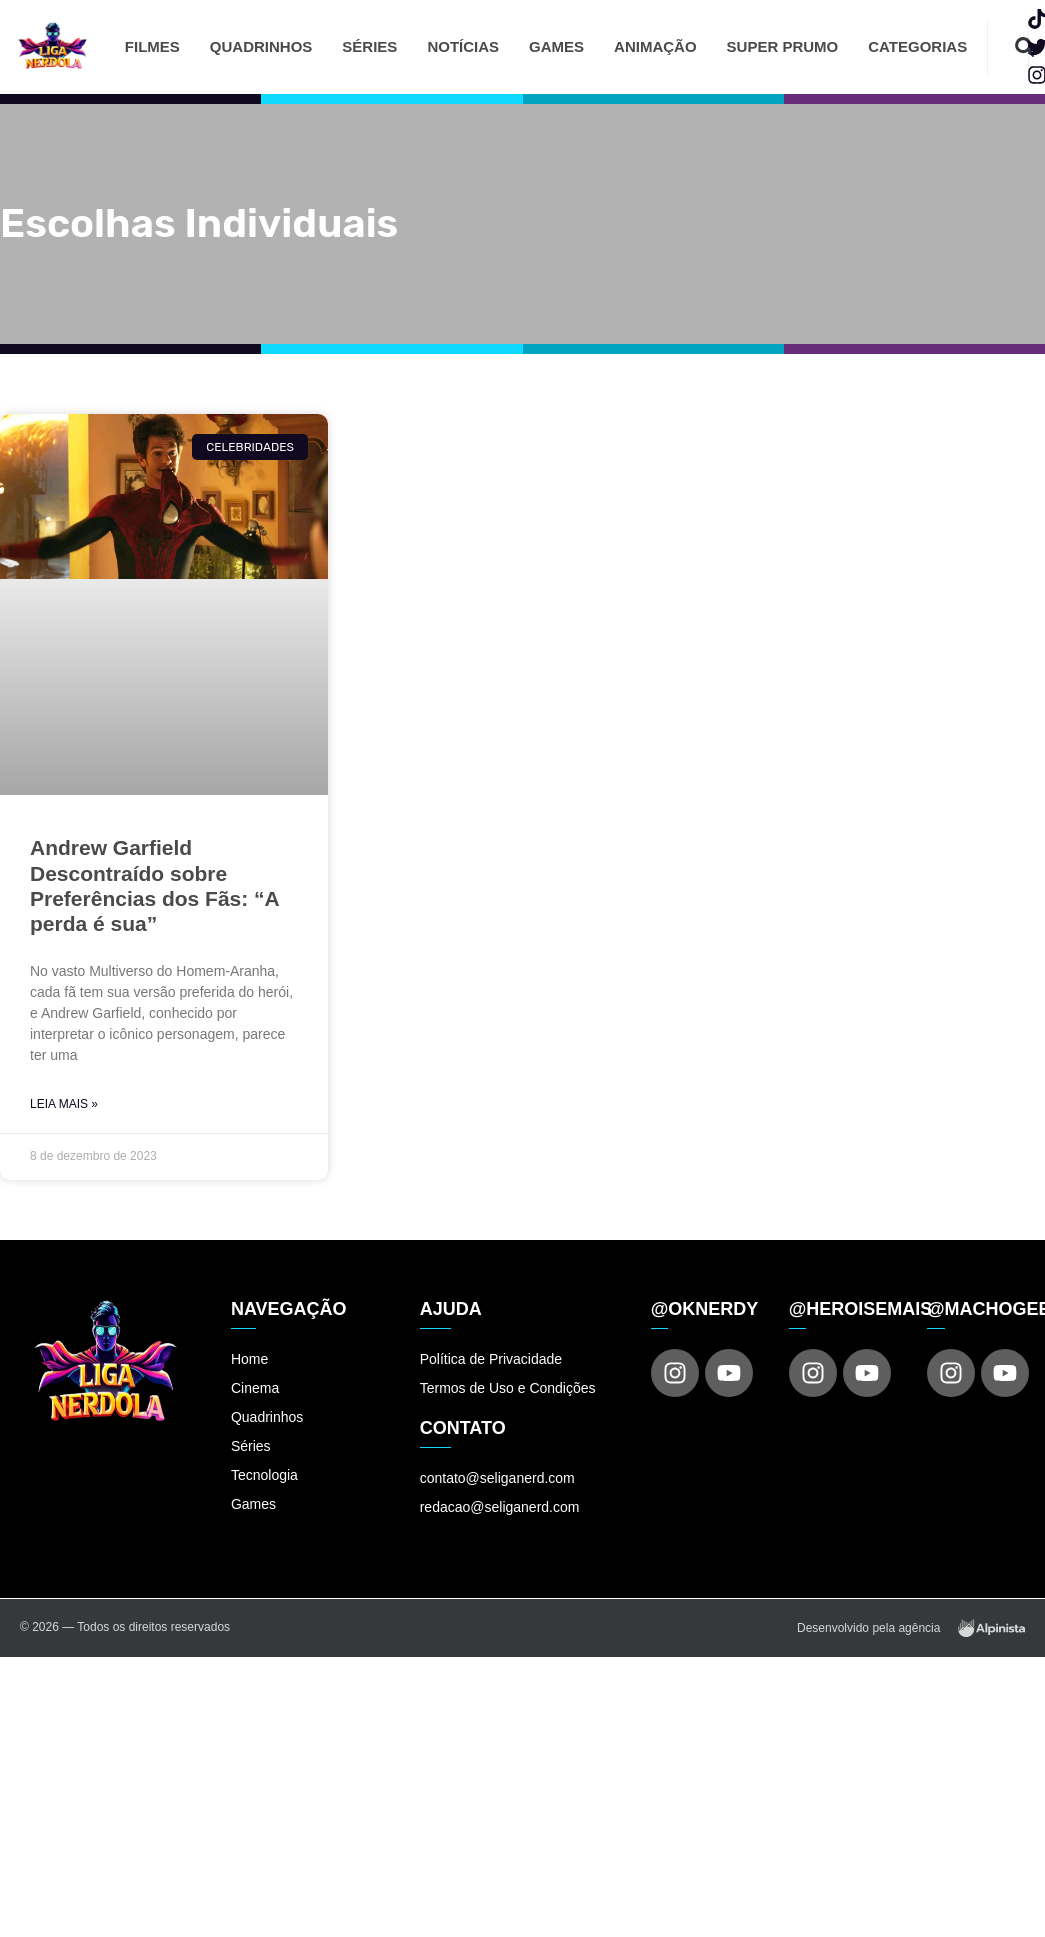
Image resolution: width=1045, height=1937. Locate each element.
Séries (369, 46)
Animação (655, 46)
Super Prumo (783, 46)
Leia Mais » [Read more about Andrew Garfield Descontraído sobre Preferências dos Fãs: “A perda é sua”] (64, 1104)
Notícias (463, 46)
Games (556, 46)
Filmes (152, 46)
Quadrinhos (261, 46)
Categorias (917, 46)
